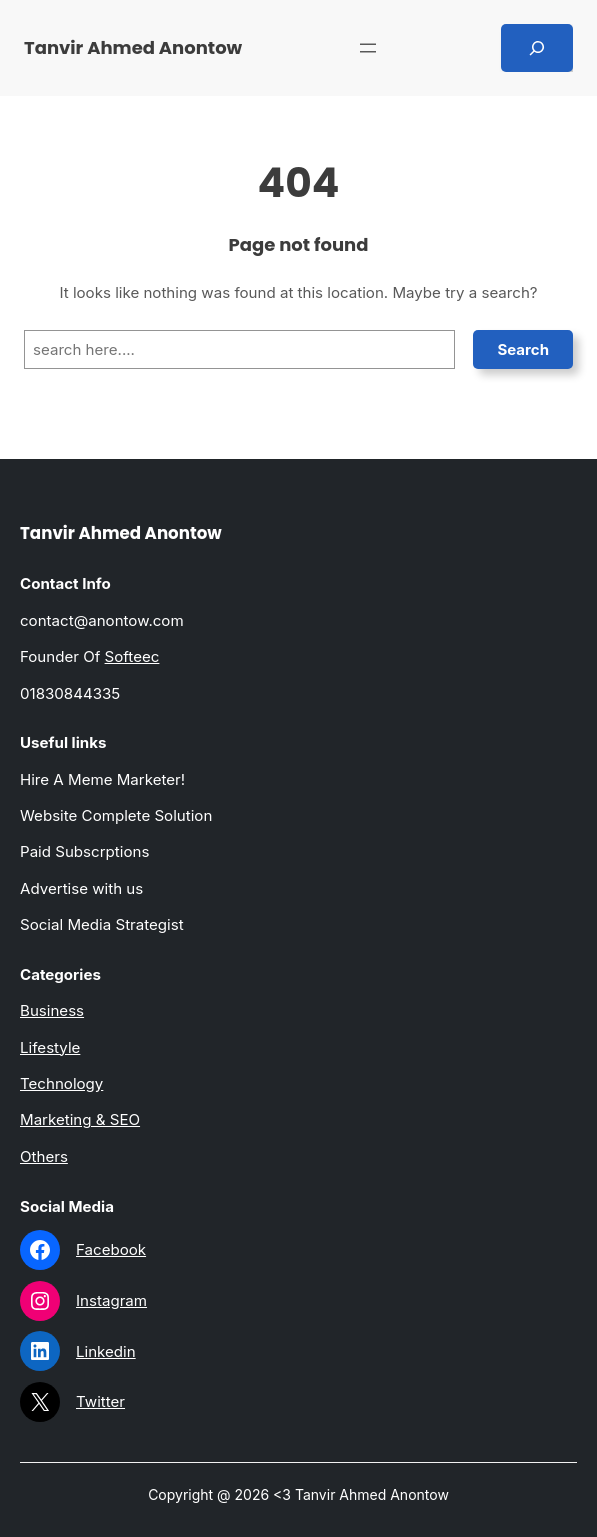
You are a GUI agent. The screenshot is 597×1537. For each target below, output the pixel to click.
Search (523, 349)
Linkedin (106, 1351)
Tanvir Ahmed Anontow (133, 47)
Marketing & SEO (80, 1119)
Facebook (111, 1249)
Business (52, 1010)
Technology (61, 1083)
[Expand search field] (537, 48)
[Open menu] (368, 48)
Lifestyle (50, 1047)
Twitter (100, 1401)
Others (44, 1156)
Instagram (111, 1300)
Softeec (132, 656)
